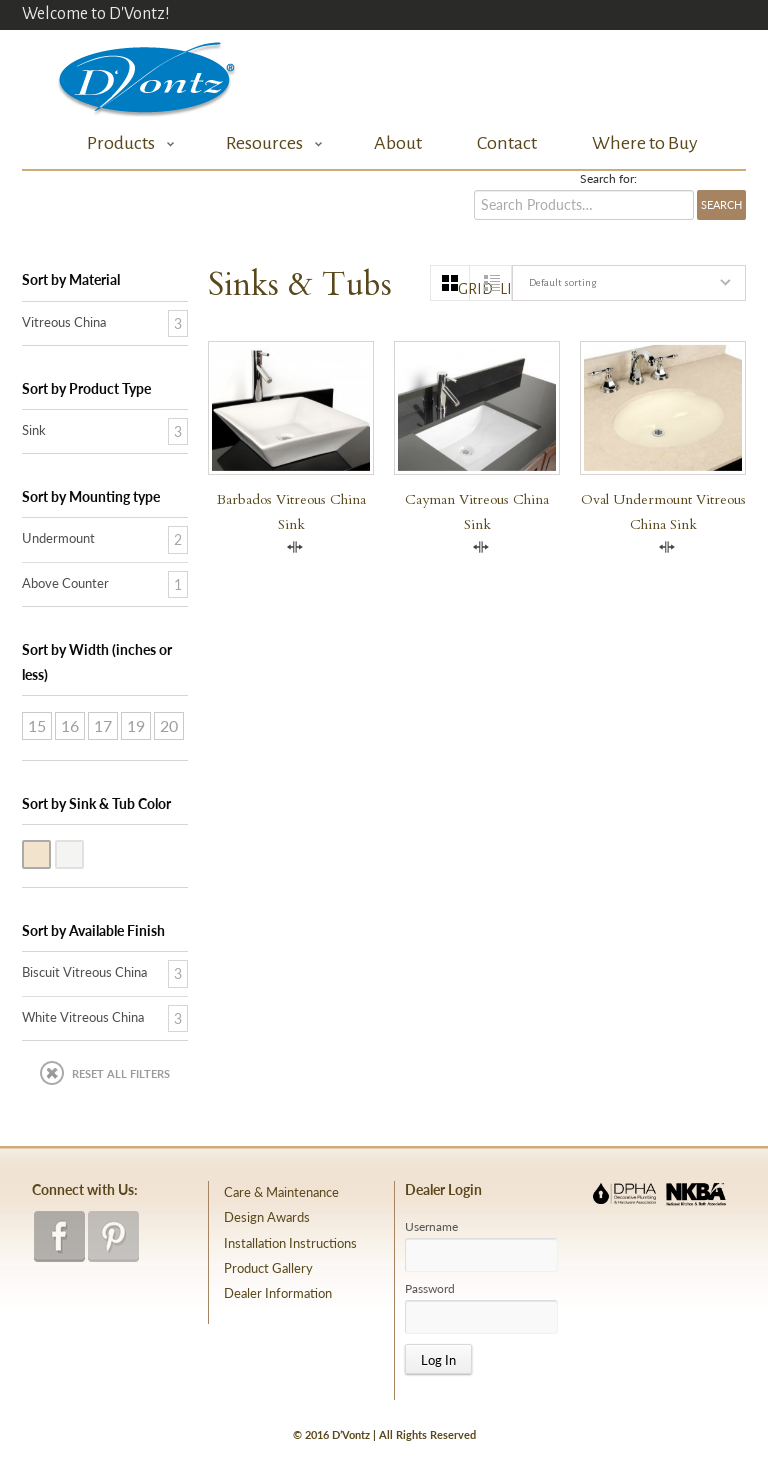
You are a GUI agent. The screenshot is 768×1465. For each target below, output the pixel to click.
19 (136, 725)
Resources (269, 143)
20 (169, 725)
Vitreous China (64, 322)
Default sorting (562, 282)
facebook (59, 1236)
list (505, 289)
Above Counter (65, 583)
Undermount (58, 538)
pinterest (113, 1236)
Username (431, 1227)
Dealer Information (278, 1293)
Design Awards (267, 1217)
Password (430, 1289)
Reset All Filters (121, 1073)
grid (464, 289)
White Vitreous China (83, 853)
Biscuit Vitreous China (50, 853)
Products (125, 143)
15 (37, 725)
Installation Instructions (290, 1243)
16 (70, 725)
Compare (295, 547)
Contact (507, 143)
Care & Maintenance (281, 1192)
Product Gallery (268, 1268)
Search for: (608, 179)
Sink (34, 430)
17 (103, 725)
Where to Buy (645, 143)
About (398, 143)
